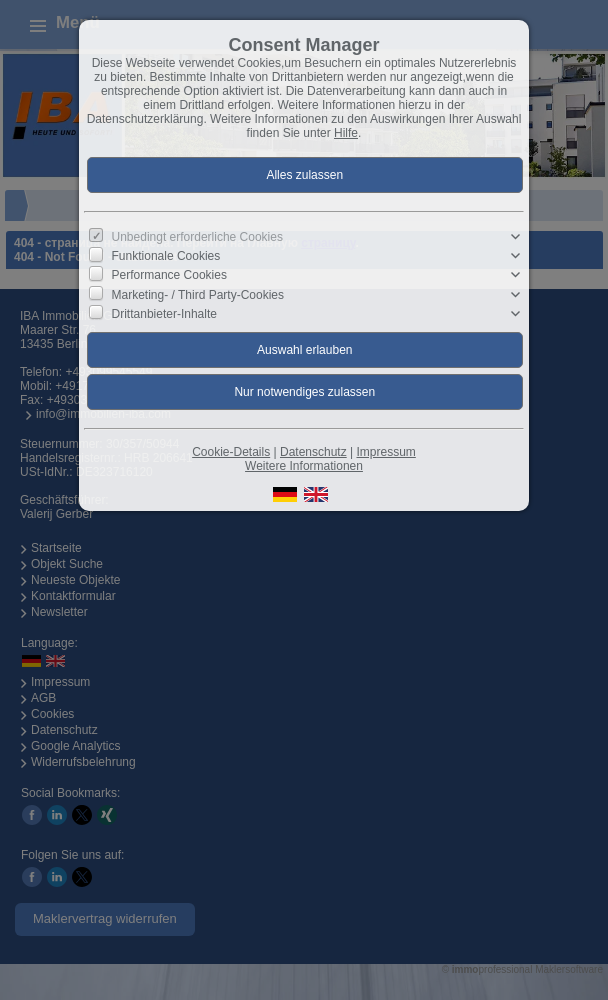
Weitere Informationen (304, 466)
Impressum (385, 452)
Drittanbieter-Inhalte (164, 314)
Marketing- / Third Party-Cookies (198, 294)
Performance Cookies (169, 275)
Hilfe (346, 133)
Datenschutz (313, 452)
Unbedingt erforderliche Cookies (197, 237)
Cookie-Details (231, 452)
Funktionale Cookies (166, 256)
